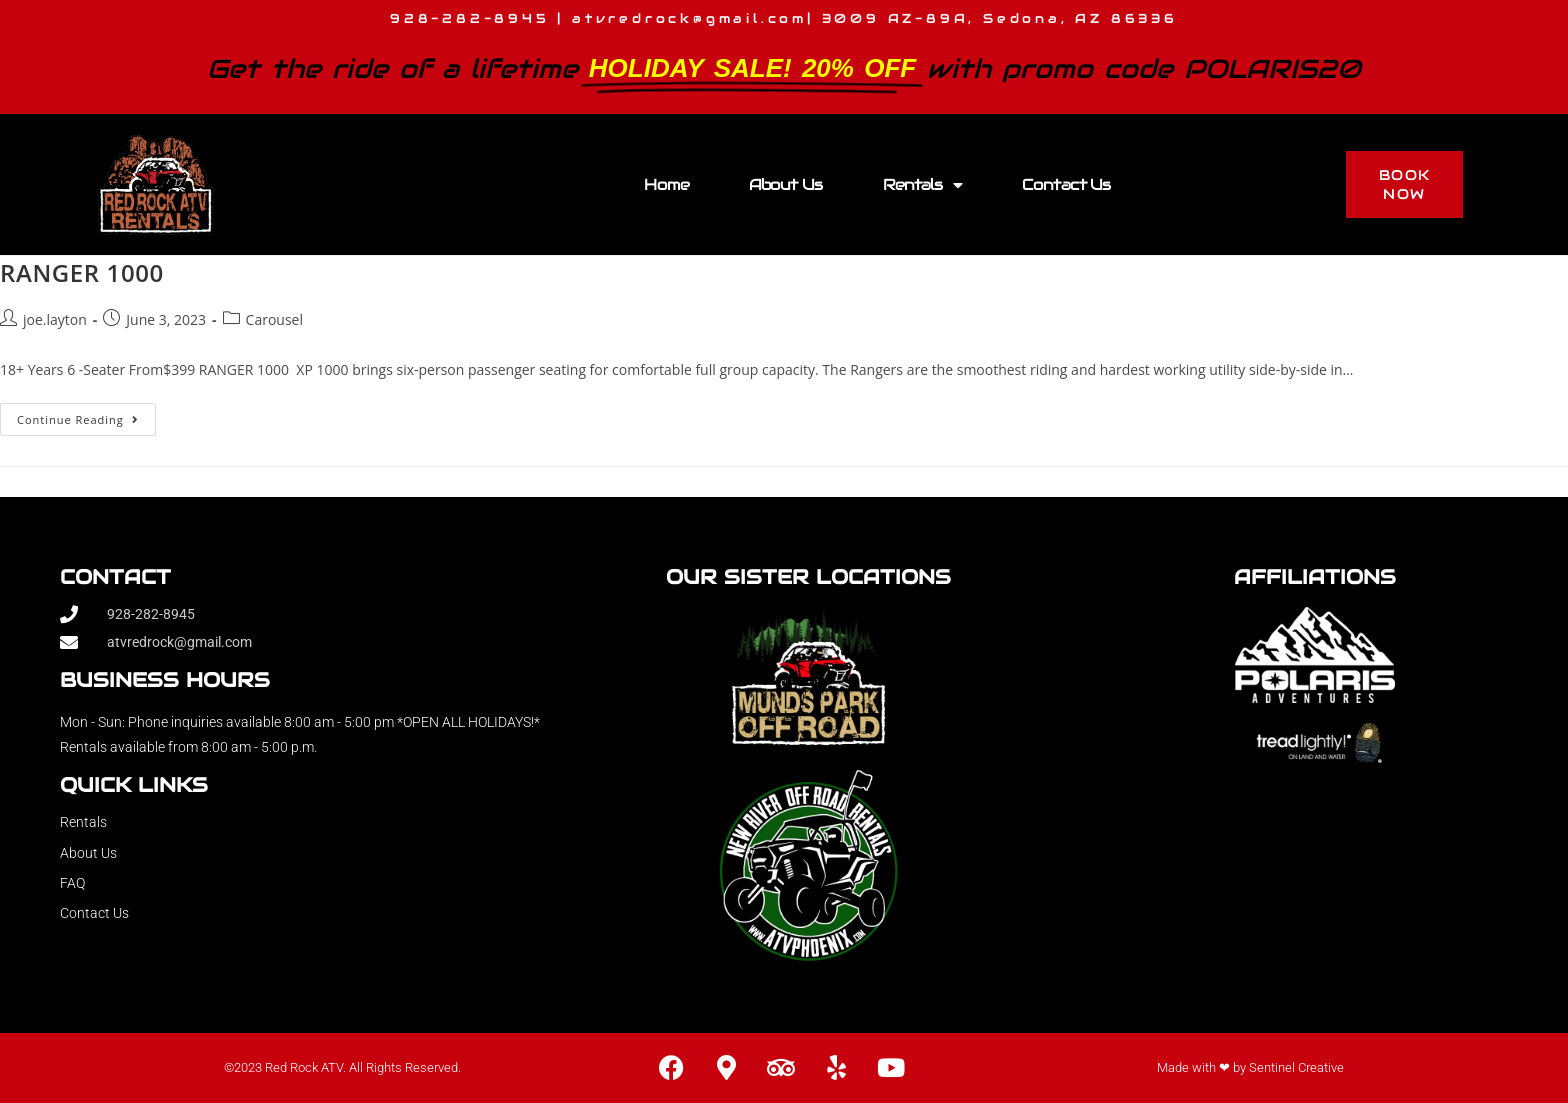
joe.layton (55, 319)
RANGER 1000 (82, 272)
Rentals (922, 185)
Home (666, 184)
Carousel (274, 319)
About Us (786, 184)
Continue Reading (86, 415)
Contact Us (1066, 184)
